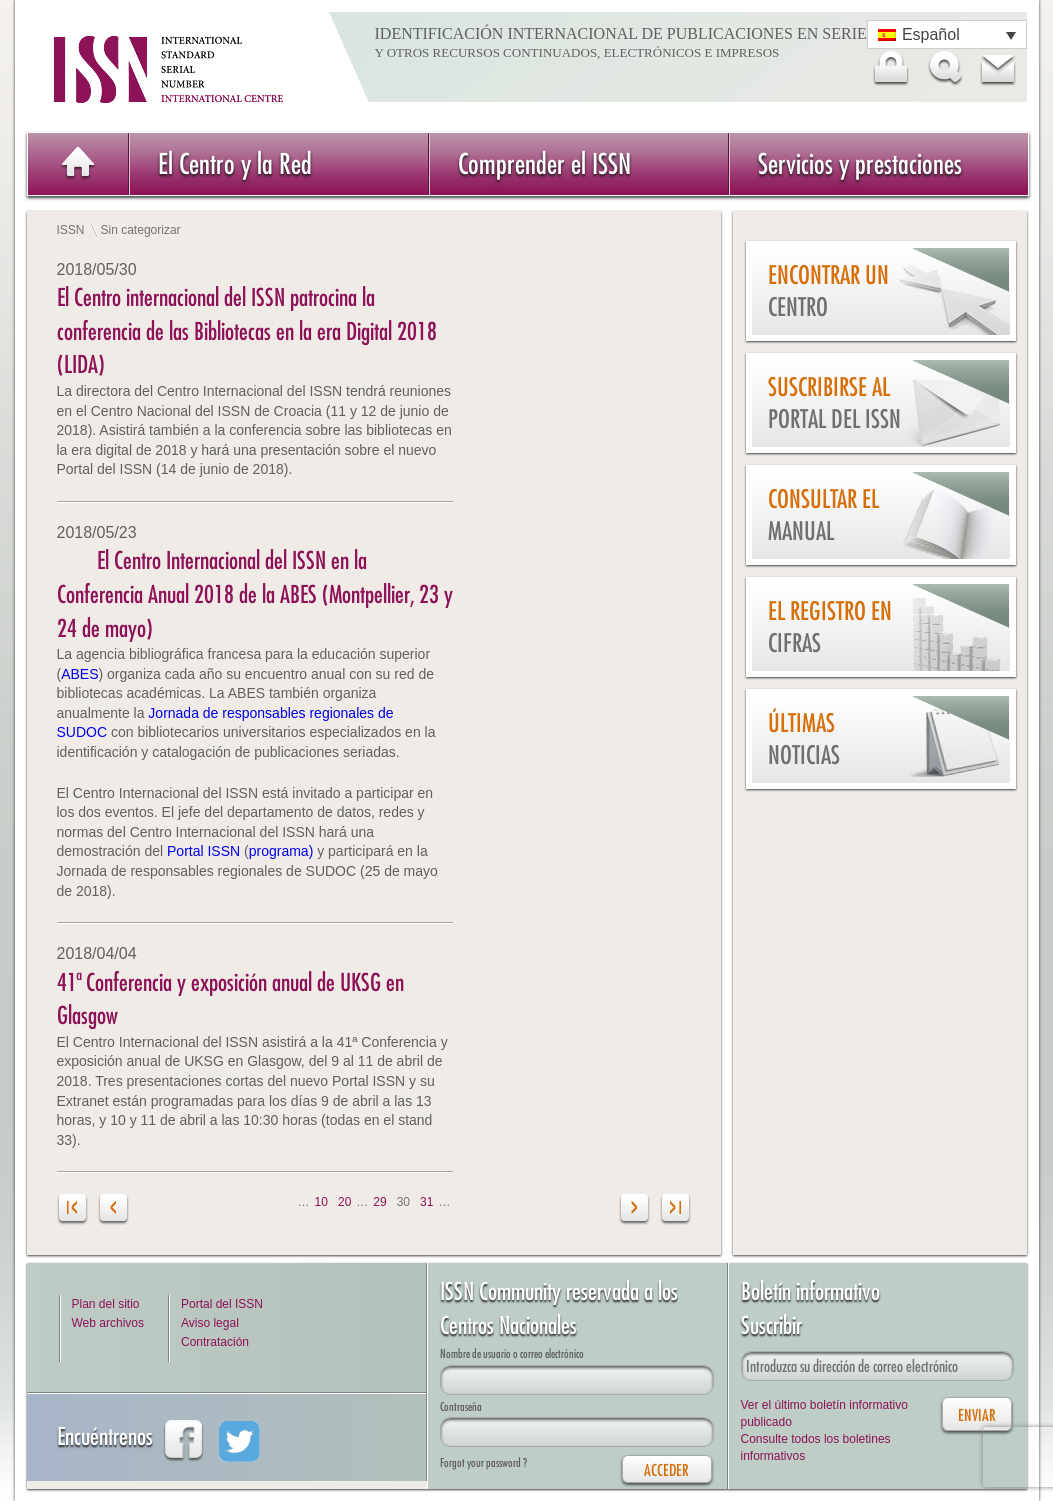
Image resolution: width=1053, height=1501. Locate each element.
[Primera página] (73, 1210)
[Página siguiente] (635, 1210)
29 (379, 1202)
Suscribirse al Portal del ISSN (834, 403)
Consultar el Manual (823, 515)
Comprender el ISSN (544, 163)
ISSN (71, 230)
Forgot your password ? (483, 1462)
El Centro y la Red (235, 163)
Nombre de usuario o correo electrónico (512, 1353)
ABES (79, 674)
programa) (283, 851)
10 (321, 1202)
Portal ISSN (205, 851)
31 (426, 1202)
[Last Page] (675, 1210)
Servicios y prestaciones (860, 163)
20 (344, 1202)
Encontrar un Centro (828, 291)
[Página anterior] (113, 1210)
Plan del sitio (106, 1304)
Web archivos (108, 1323)
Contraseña (461, 1406)
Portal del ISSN (222, 1304)
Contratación (215, 1342)
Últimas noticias (804, 739)
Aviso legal (210, 1323)
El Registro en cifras (830, 627)
